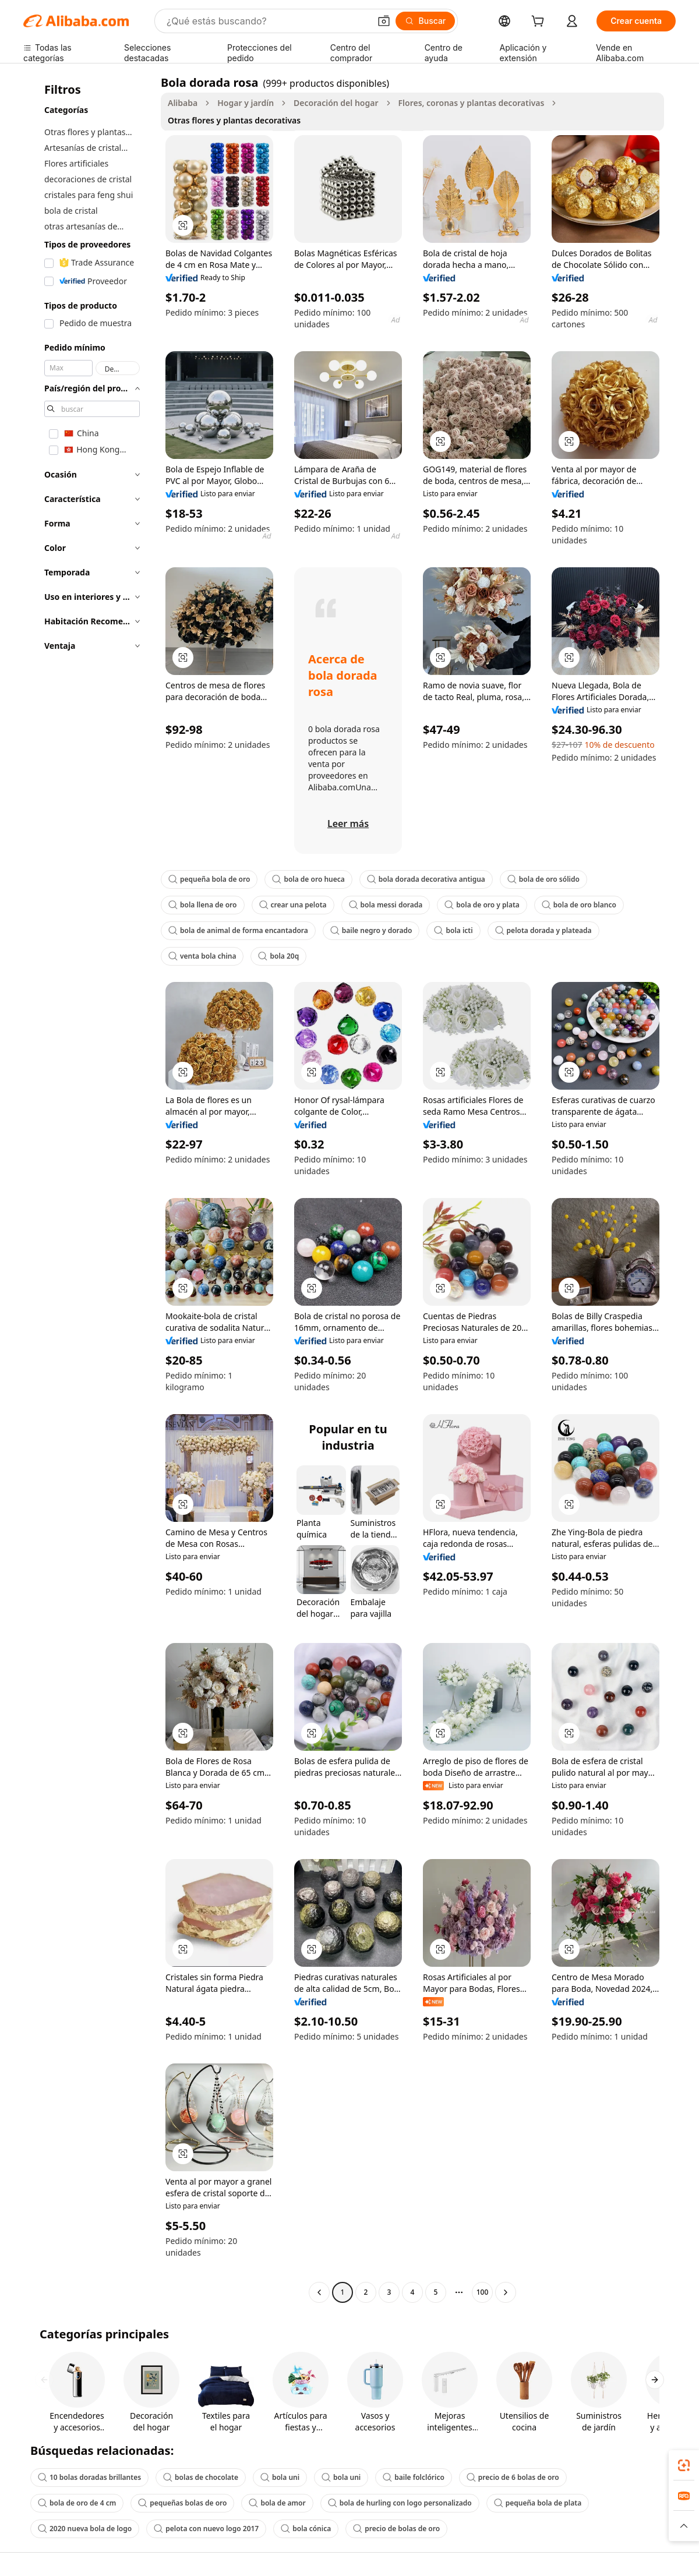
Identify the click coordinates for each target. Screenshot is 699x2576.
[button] (384, 21)
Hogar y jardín (245, 102)
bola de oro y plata (482, 905)
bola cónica (306, 2528)
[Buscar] (426, 21)
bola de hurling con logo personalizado (400, 2503)
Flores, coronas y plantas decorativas (471, 102)
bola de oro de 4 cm (77, 2503)
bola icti (453, 930)
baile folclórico (413, 2477)
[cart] (540, 22)
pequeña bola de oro (209, 879)
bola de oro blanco (579, 905)
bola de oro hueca (308, 879)
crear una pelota (293, 905)
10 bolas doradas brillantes (89, 2477)
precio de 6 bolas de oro (513, 2477)
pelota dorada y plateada (543, 930)
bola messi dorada (386, 905)
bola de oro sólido (543, 879)
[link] (684, 2465)
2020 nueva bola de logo (85, 2528)
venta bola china (202, 956)
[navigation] (88, 1189)
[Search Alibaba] (267, 21)
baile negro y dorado (371, 930)
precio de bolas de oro (396, 2528)
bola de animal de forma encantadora (238, 930)
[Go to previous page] (319, 2292)
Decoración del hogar (336, 102)
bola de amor (277, 2503)
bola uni (279, 2477)
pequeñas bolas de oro (182, 2503)
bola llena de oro (202, 905)
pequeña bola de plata (537, 2503)
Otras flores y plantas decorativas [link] (234, 120)
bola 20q (278, 956)
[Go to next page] (505, 2292)
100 (482, 2292)
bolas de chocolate (200, 2477)
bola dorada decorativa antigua (426, 879)
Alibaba (182, 102)
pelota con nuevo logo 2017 (206, 2528)
